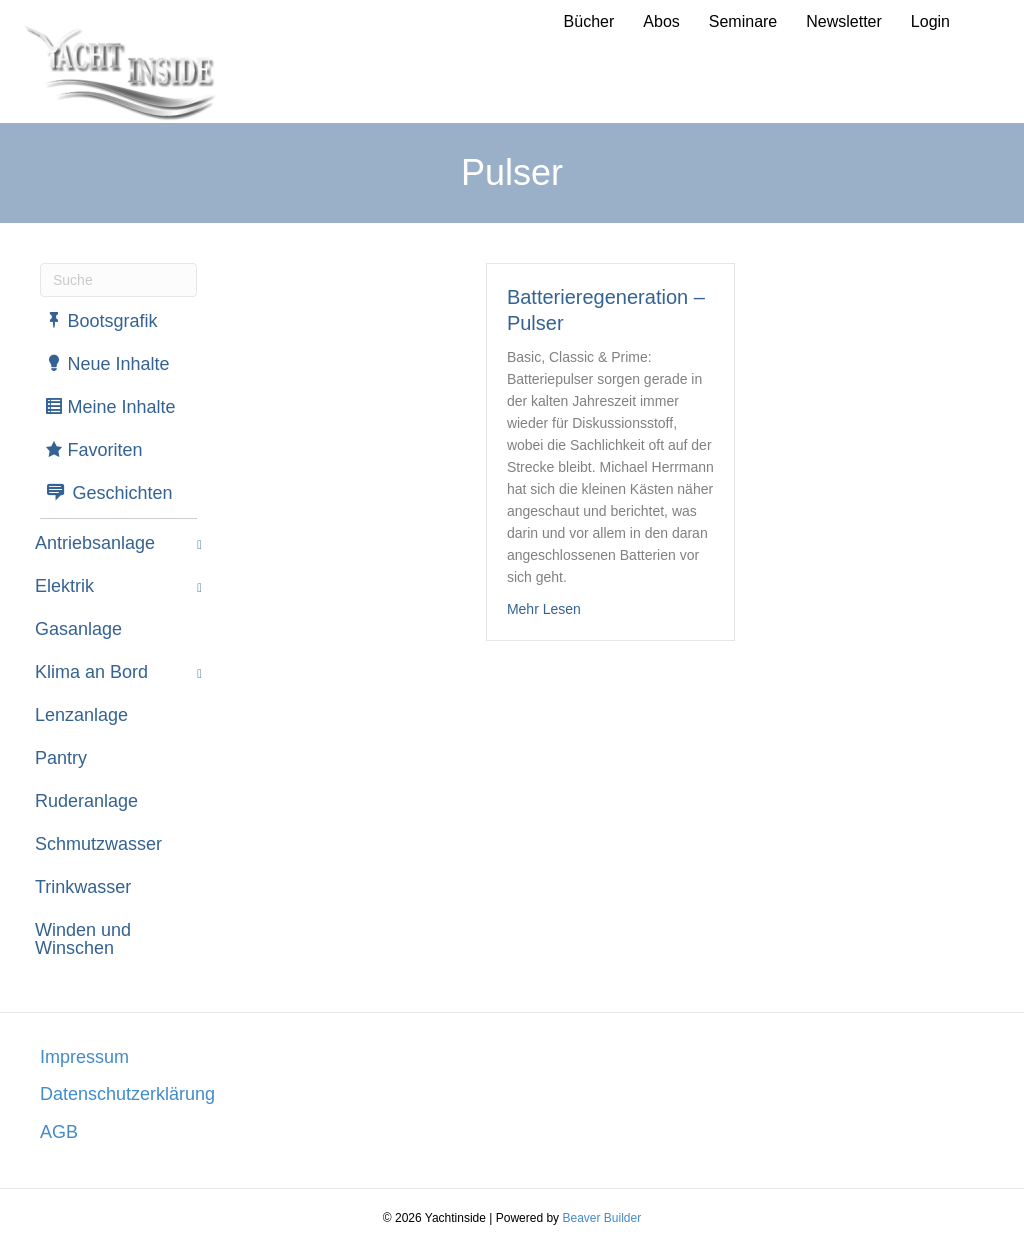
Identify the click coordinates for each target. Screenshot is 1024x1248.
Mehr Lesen (544, 607)
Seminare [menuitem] (743, 21)
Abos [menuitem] (661, 21)
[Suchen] (118, 280)
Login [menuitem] (930, 21)
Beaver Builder (601, 1218)
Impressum (84, 1057)
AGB (59, 1132)
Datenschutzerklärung (127, 1094)
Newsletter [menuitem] (844, 21)
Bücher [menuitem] (589, 21)
